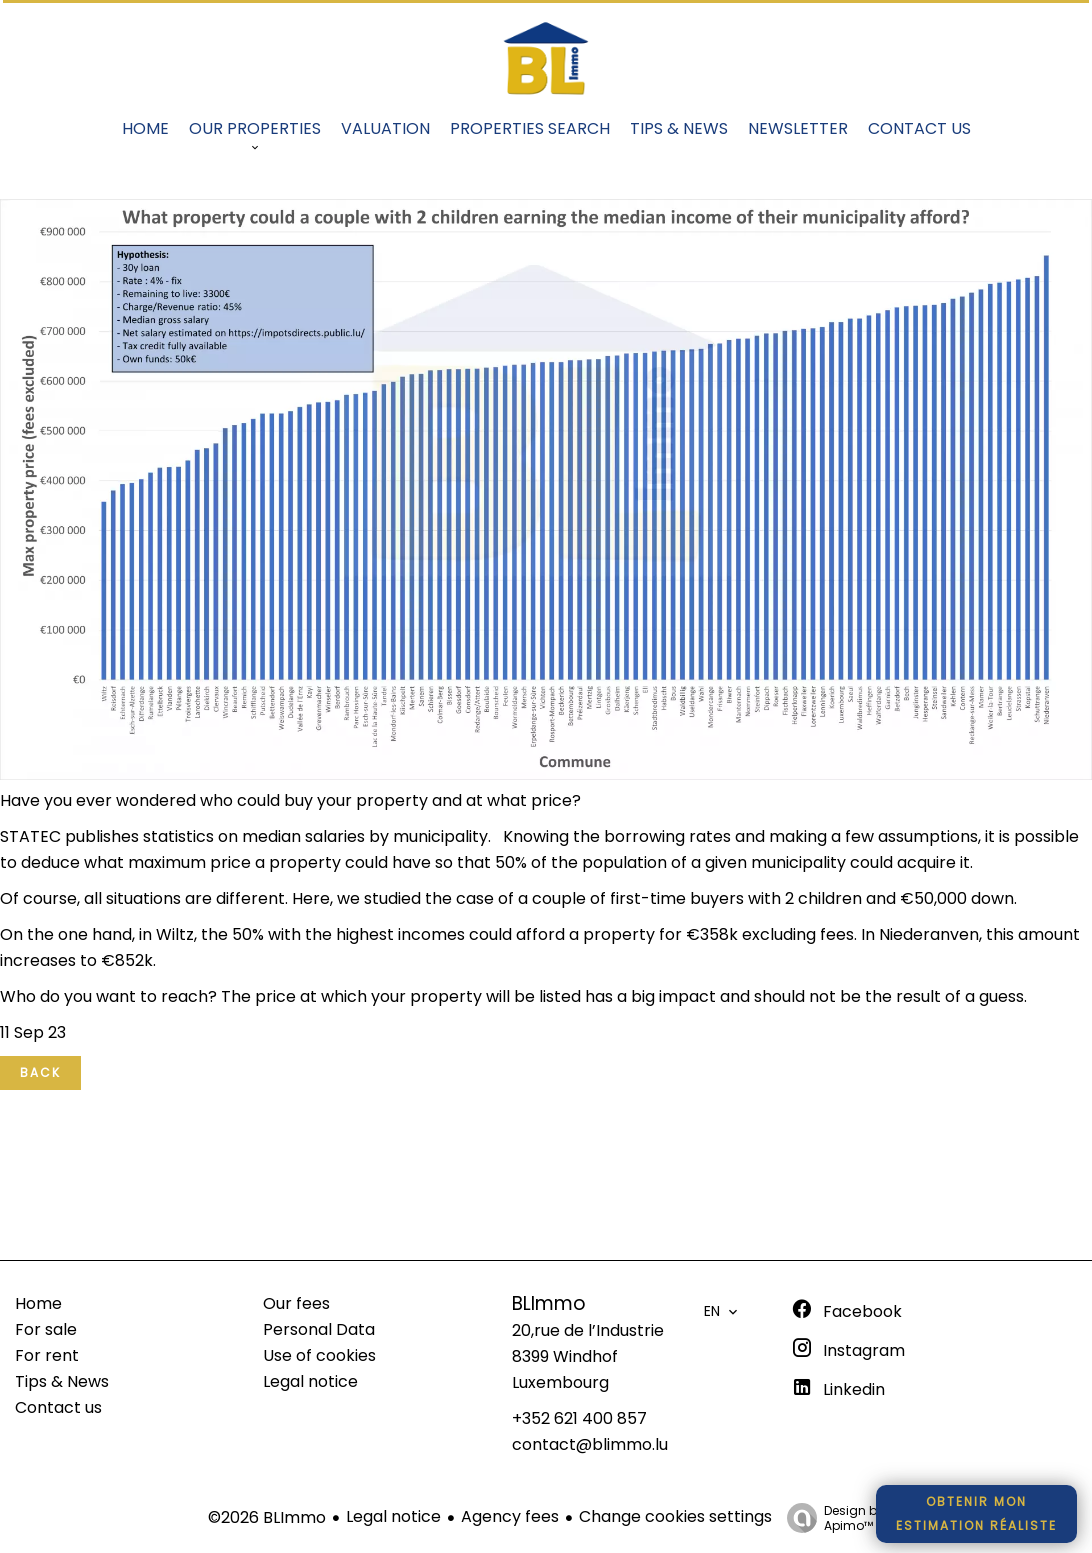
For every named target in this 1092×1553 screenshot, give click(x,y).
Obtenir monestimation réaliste (976, 1513)
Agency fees (510, 1516)
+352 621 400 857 (579, 1418)
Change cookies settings (675, 1516)
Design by (830, 1517)
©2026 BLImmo (267, 1517)
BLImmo (549, 1303)
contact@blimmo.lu (590, 1444)
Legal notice (393, 1516)
